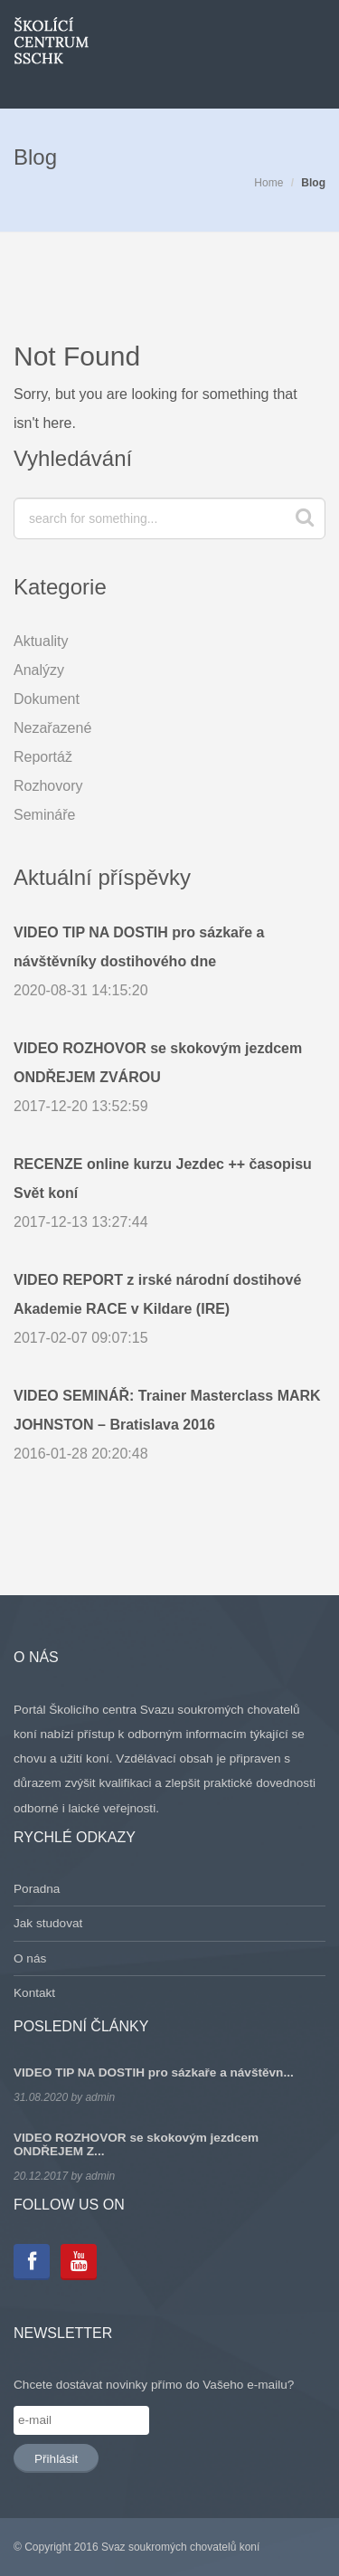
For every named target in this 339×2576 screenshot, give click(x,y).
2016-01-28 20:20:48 (169, 1421)
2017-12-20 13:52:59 (169, 1074)
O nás (30, 1958)
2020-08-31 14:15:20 (169, 958)
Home (268, 182)
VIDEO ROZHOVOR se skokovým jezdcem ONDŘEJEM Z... (136, 2144)
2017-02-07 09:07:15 (169, 1305)
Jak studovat (48, 1923)
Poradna (37, 1889)
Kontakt (34, 1993)
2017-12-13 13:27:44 (169, 1190)
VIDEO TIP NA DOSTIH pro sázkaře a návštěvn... (154, 2072)
